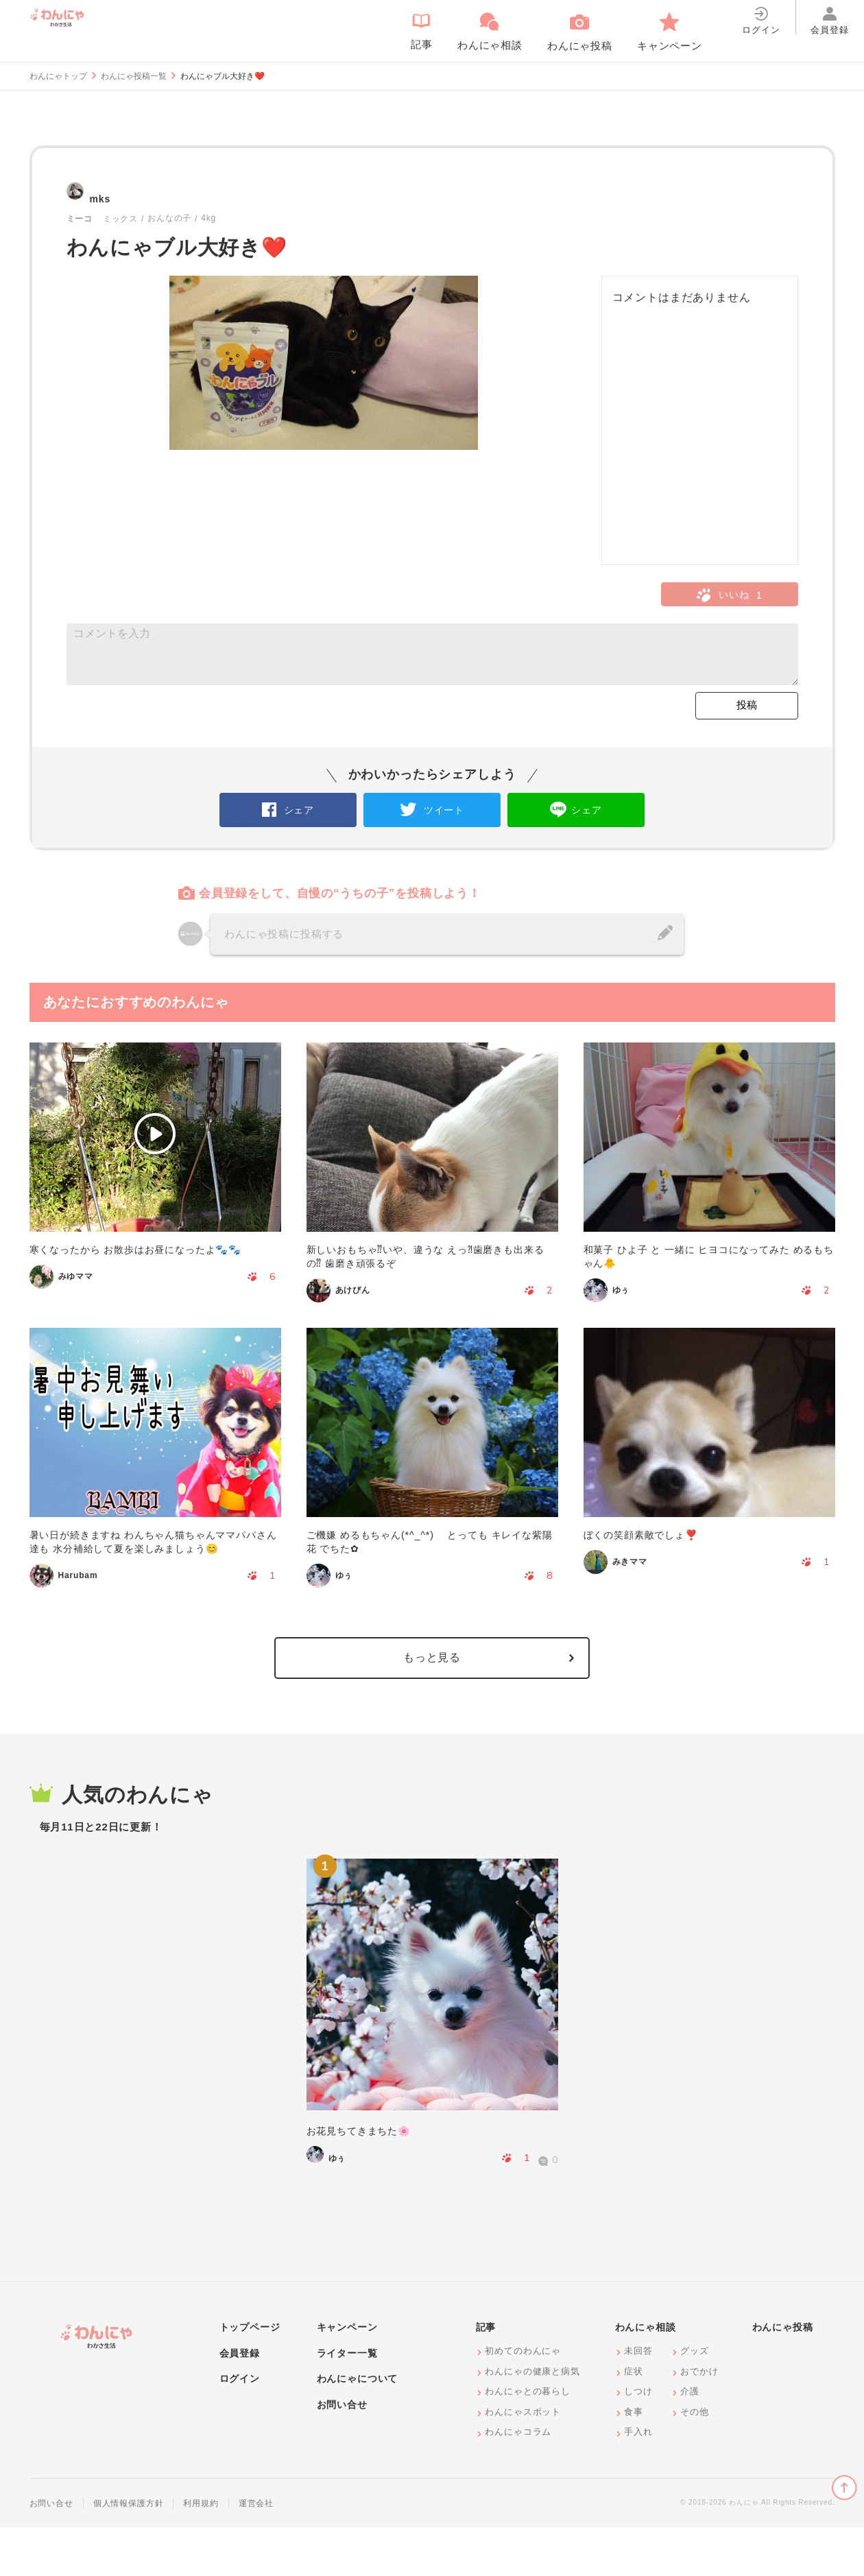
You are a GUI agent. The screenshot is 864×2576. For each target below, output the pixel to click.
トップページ (249, 2375)
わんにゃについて (357, 2427)
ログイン (239, 2427)
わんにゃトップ (58, 76)
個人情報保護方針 (128, 2551)
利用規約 (200, 2551)
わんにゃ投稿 (782, 2375)
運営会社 (256, 2551)
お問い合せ (342, 2452)
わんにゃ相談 (645, 2375)
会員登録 (239, 2401)
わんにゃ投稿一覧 (134, 76)
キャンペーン (347, 2375)
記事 (486, 2375)
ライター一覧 (347, 2401)
